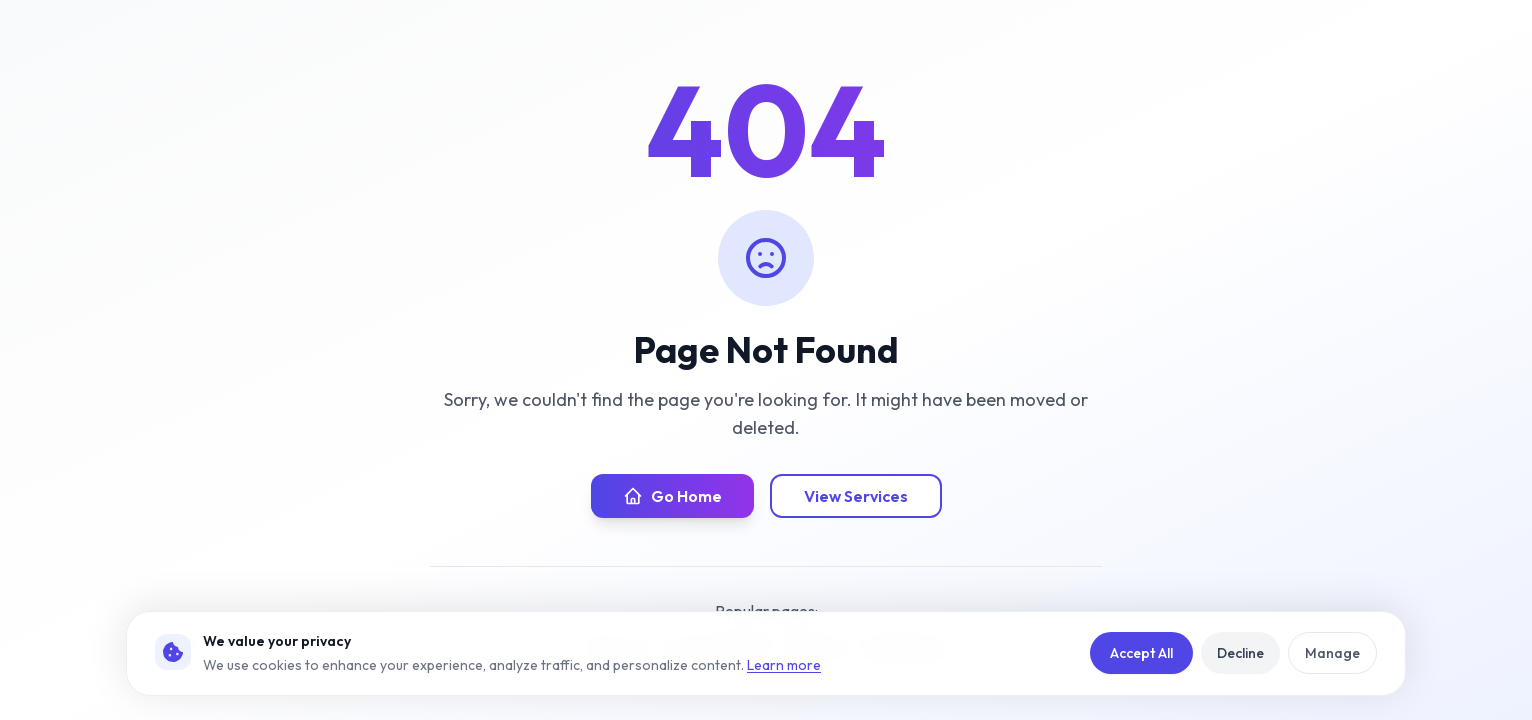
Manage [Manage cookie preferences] (1332, 653)
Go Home (672, 496)
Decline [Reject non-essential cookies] (1240, 653)
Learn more (784, 665)
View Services (856, 496)
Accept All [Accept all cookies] (1141, 653)
